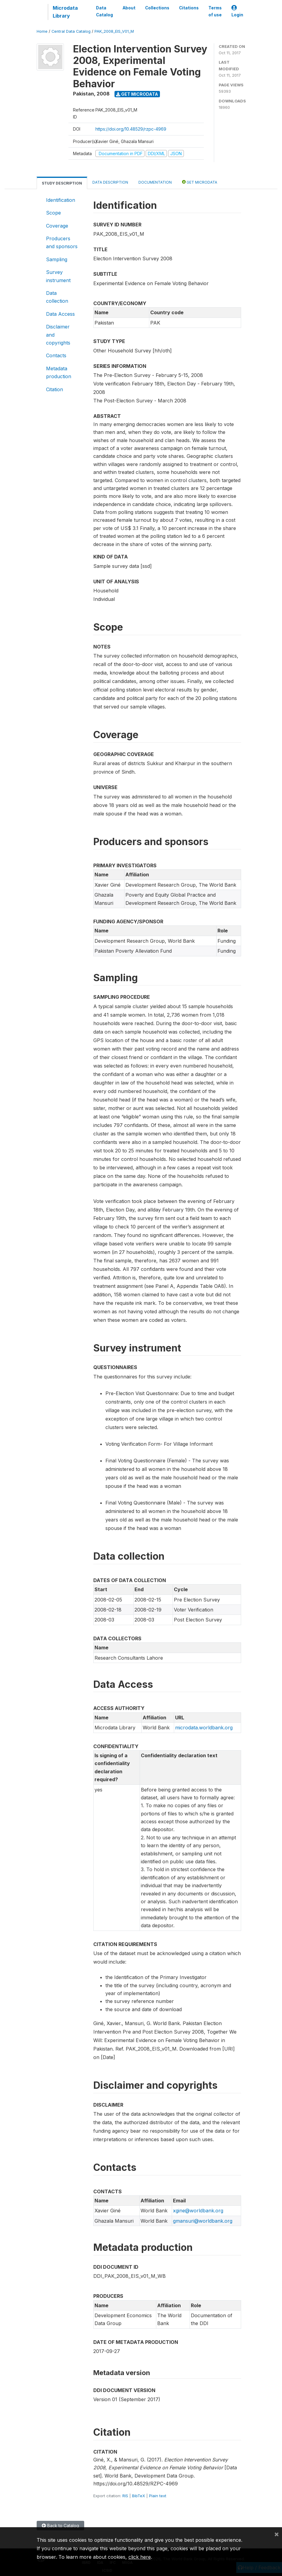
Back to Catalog (60, 2525)
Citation (54, 389)
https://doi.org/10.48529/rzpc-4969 (130, 129)
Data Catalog (104, 11)
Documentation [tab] (155, 182)
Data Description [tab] (110, 182)
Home (42, 31)
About (129, 7)
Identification (60, 200)
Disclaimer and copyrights (58, 335)
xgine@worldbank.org (198, 2211)
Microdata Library (65, 12)
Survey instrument (58, 276)
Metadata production (58, 372)
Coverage (57, 226)
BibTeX (138, 2495)
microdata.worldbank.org (204, 1728)
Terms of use (215, 11)
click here (139, 2557)
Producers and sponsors (62, 242)
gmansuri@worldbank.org (202, 2221)
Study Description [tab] (62, 183)
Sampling (56, 259)
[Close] (276, 2534)
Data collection (57, 297)
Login (237, 11)
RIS (125, 2495)
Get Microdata (137, 94)
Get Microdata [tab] (199, 182)
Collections (157, 7)
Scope (53, 213)
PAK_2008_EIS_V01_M (114, 31)
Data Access (60, 314)
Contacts (56, 355)
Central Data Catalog (71, 31)
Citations (189, 7)
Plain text (157, 2495)
